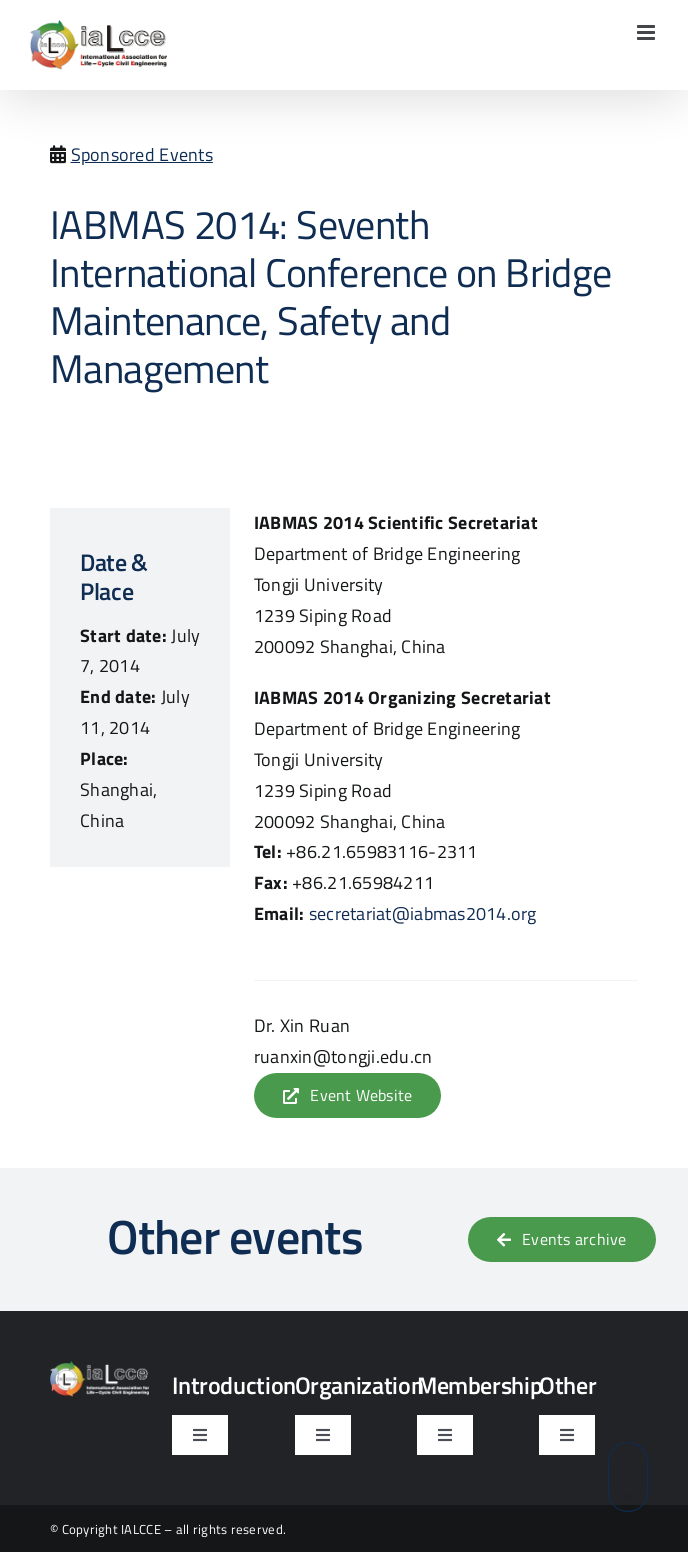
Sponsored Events (142, 154)
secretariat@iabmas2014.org (423, 913)
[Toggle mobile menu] (647, 32)
